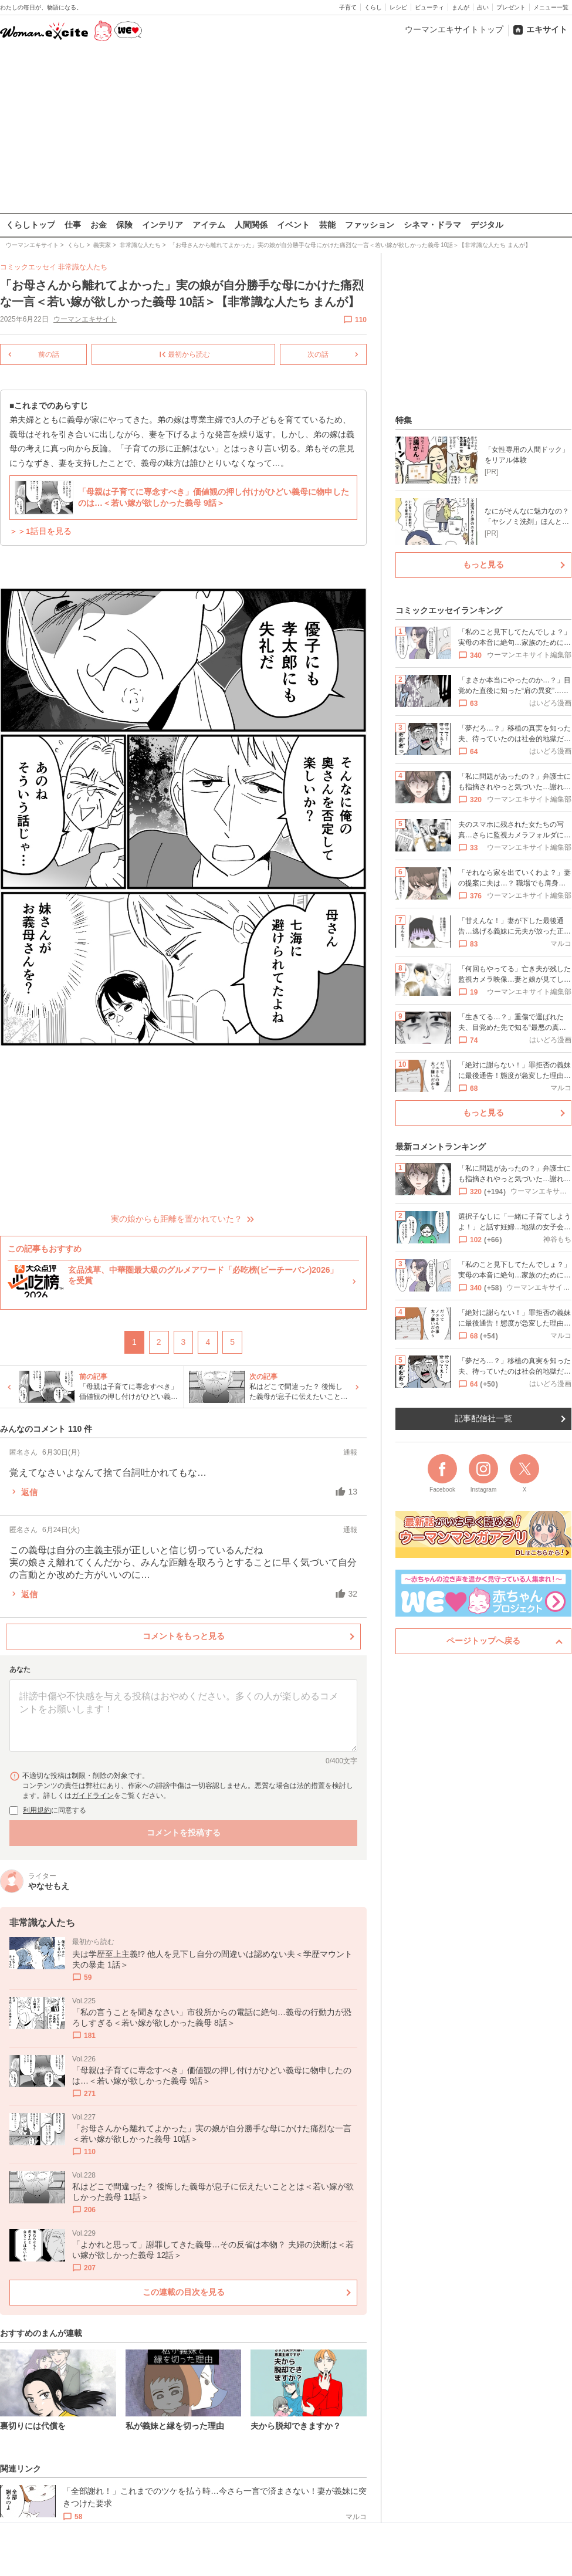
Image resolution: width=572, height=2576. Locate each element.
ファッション (369, 224)
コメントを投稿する (184, 1832)
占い (483, 7)
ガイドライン (93, 1795)
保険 (124, 224)
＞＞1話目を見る (40, 531)
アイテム (208, 224)
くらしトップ (30, 224)
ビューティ (429, 7)
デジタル (487, 224)
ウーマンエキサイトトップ (454, 29)
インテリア (162, 224)
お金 (98, 224)
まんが (460, 7)
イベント (293, 224)
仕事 (73, 224)
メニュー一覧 (550, 7)
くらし (373, 7)
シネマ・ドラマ (432, 224)
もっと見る (483, 564)
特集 (403, 420)
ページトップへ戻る (483, 1640)
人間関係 (251, 224)
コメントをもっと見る (184, 1636)
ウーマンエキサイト (85, 319)
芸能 (327, 224)
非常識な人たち (82, 267)
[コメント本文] (183, 1715)
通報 (350, 1452)
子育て (348, 7)
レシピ (398, 7)
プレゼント (511, 7)
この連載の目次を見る (184, 2291)
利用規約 (37, 1810)
